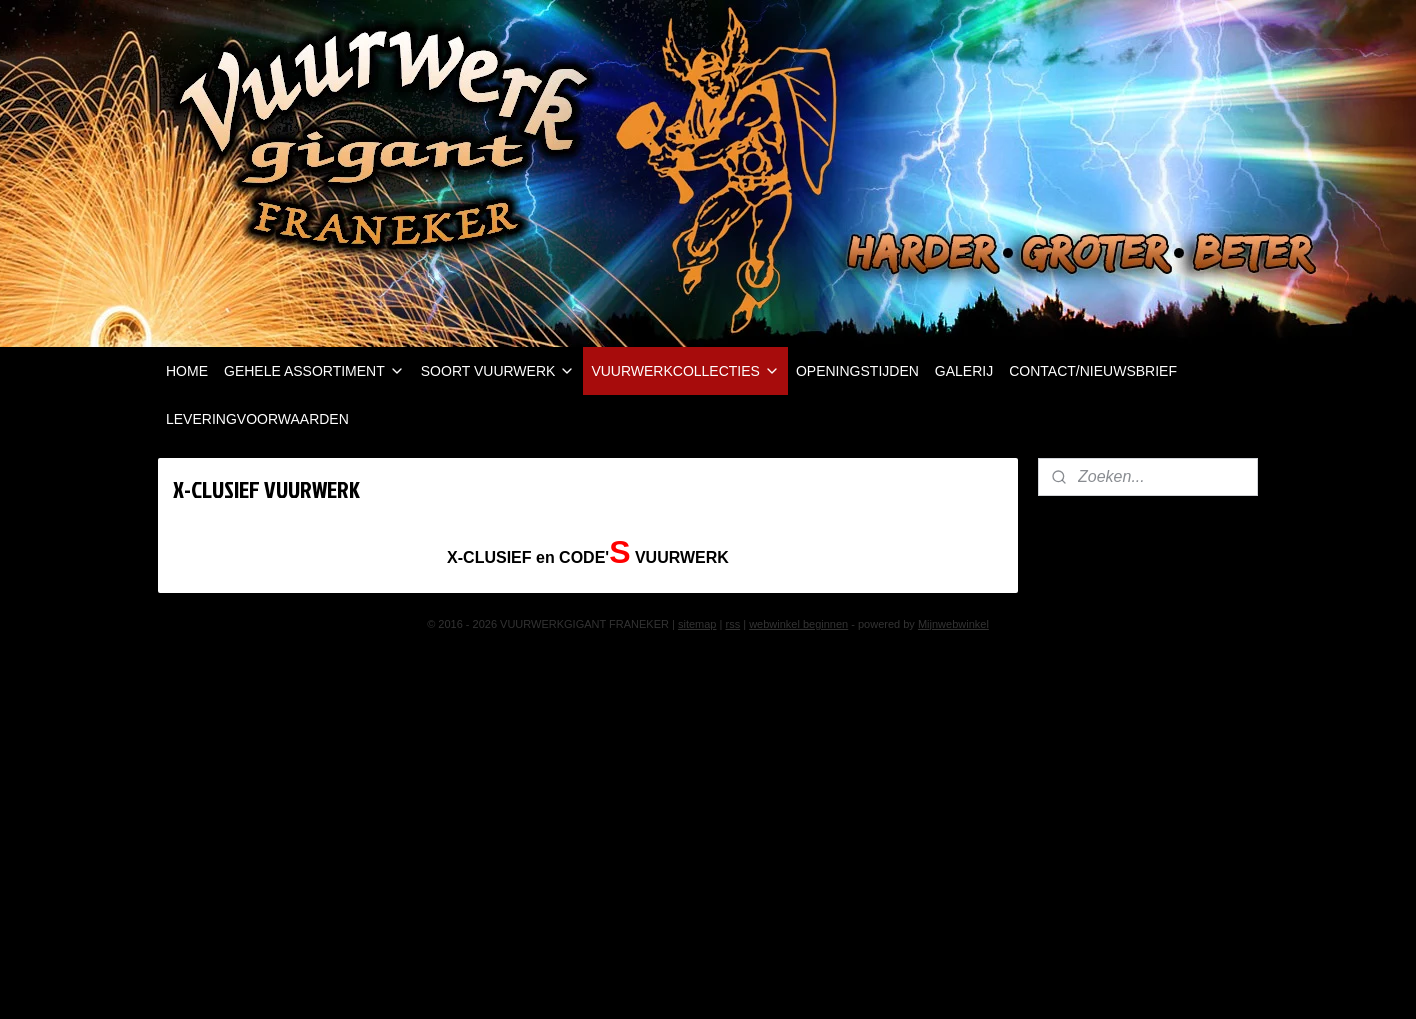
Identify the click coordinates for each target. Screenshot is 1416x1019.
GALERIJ (964, 371)
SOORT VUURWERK (498, 371)
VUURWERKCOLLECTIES (685, 371)
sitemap (697, 624)
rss (732, 624)
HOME (187, 371)
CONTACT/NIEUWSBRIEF (1093, 371)
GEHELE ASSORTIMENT (314, 371)
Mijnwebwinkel (953, 624)
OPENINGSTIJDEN (857, 371)
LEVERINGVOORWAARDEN (257, 419)
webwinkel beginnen (798, 624)
